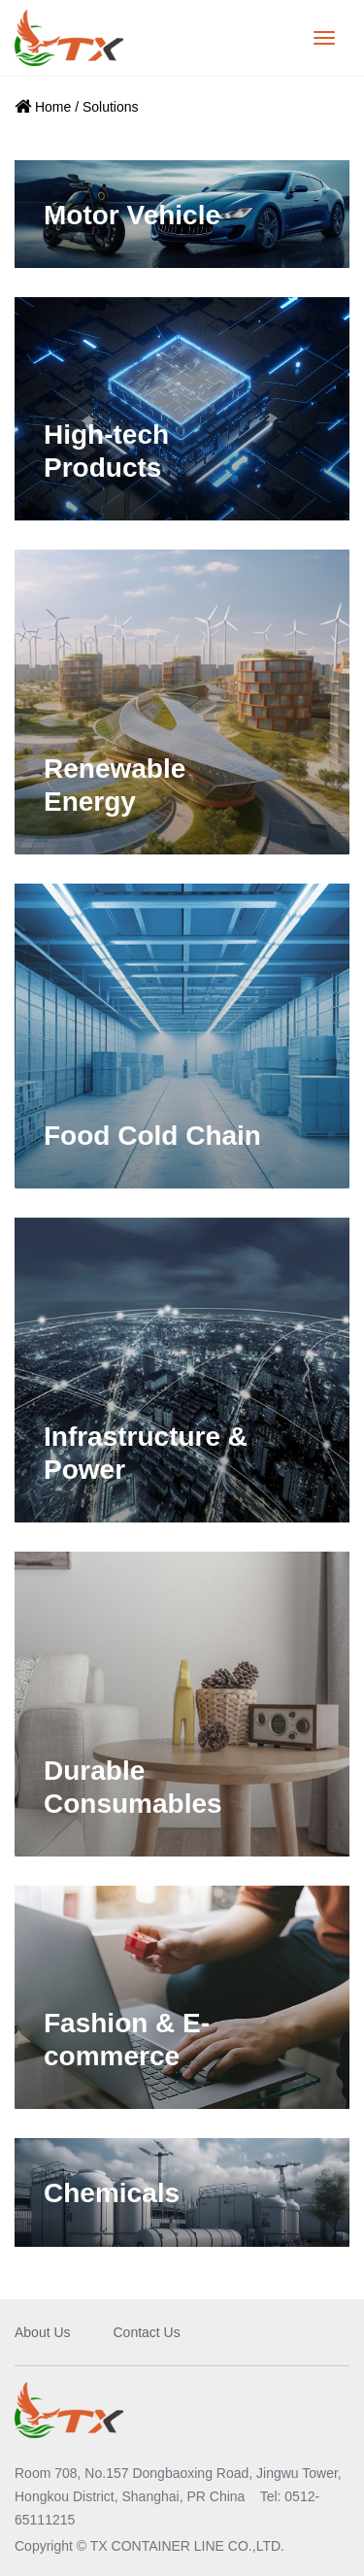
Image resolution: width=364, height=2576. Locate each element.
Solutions (111, 107)
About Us (43, 2332)
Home (53, 107)
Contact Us (146, 2332)
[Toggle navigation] (324, 37)
